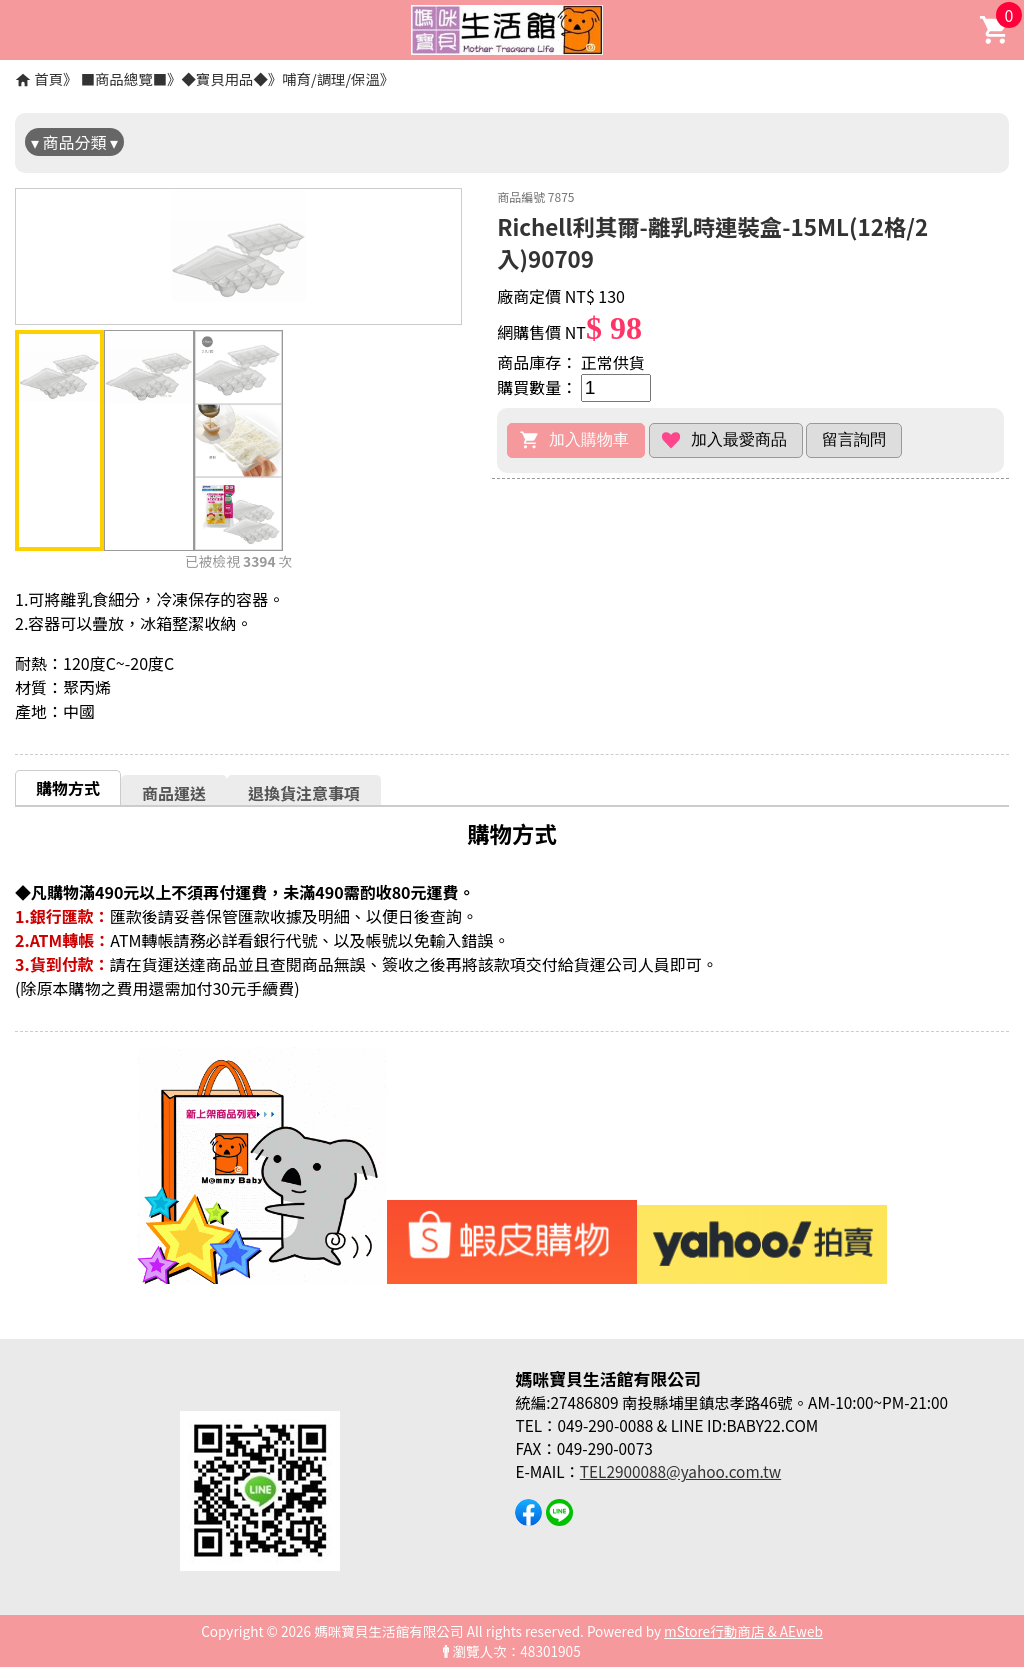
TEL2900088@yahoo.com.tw (680, 1471)
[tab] (68, 787)
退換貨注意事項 (304, 793)
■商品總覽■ (124, 78)
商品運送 (174, 793)
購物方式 (68, 788)
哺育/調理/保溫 (331, 78)
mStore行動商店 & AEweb (743, 1631)
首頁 (48, 78)
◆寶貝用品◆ (224, 78)
